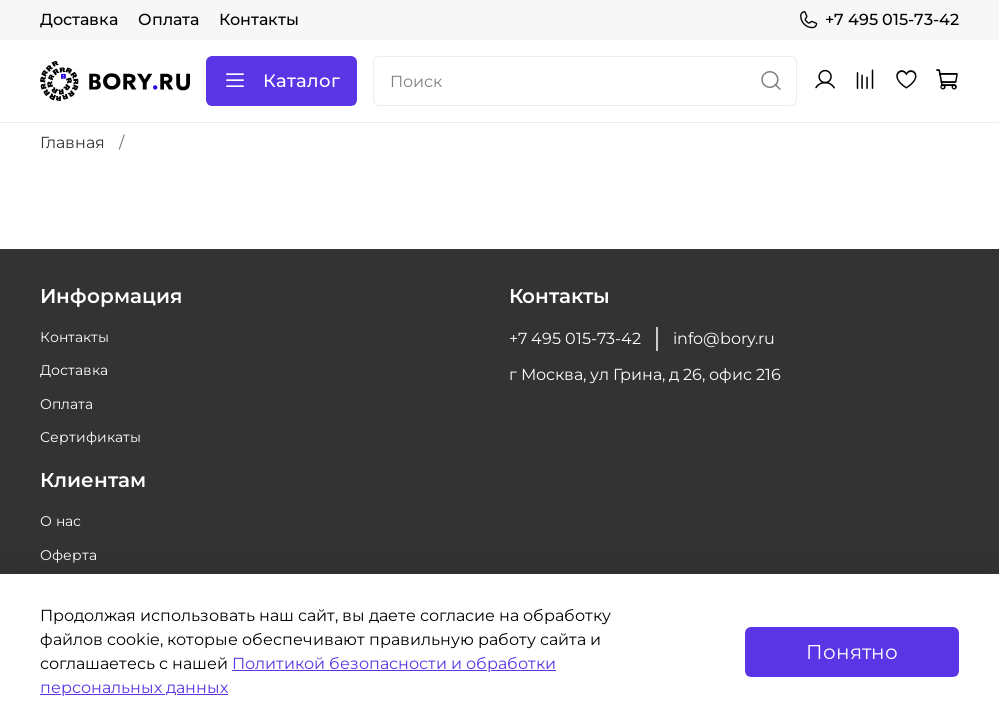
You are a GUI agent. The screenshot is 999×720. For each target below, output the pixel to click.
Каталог (281, 81)
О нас (60, 521)
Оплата (168, 19)
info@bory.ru (724, 338)
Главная (72, 142)
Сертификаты (90, 437)
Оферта (68, 555)
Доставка (79, 19)
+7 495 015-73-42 (878, 20)
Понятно (852, 652)
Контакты (259, 19)
